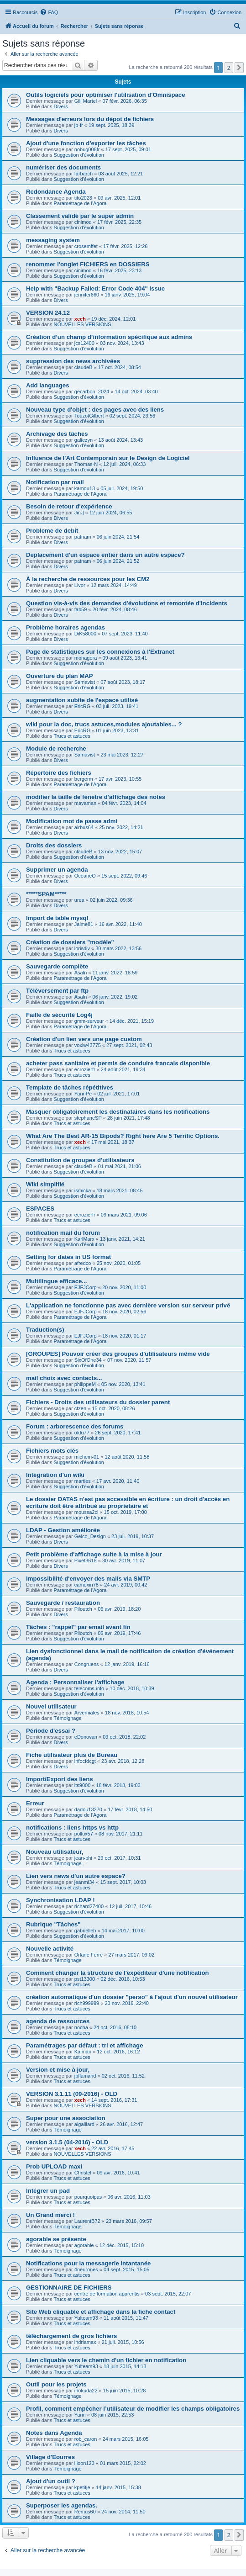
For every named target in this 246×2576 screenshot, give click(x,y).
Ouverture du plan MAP (59, 675)
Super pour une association (65, 2118)
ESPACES (40, 1208)
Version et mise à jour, (57, 2069)
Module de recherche (56, 748)
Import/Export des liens (59, 1779)
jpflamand (85, 2076)
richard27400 (89, 1906)
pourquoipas (88, 2197)
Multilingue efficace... (56, 1281)
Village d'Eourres (50, 2457)
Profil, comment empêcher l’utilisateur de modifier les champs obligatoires (133, 2408)
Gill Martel (85, 101)
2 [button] (228, 67)
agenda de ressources (57, 2021)
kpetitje (82, 2487)
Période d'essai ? (50, 1730)
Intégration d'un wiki (55, 1474)
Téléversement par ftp (57, 990)
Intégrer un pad (48, 2190)
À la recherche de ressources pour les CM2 (87, 579)
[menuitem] (49, 12)
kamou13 (84, 488)
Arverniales (86, 1712)
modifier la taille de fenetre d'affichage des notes (95, 796)
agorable (84, 2245)
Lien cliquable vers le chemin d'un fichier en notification (106, 2360)
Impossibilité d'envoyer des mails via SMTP (88, 1578)
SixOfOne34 (88, 1360)
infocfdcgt (85, 1761)
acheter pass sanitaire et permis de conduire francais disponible (118, 1063)
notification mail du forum (63, 1232)
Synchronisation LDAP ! (60, 1900)
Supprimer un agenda (57, 869)
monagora (85, 658)
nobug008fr (87, 149)
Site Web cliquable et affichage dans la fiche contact (100, 2311)
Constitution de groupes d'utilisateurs (80, 1160)
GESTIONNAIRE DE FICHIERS (69, 2287)
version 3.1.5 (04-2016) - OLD (67, 2142)
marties (82, 1481)
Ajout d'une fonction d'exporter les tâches (86, 143)
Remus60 (85, 2511)
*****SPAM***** (46, 893)
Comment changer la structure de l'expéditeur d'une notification (117, 1972)
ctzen (80, 1408)
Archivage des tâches (57, 433)
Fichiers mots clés (52, 1450)
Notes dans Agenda (54, 2432)
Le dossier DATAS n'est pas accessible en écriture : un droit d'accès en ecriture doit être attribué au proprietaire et (128, 1502)
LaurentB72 (87, 2221)
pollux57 (83, 1833)
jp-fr (78, 125)
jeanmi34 (84, 1882)
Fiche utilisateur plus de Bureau (71, 1754)
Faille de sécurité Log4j (59, 1014)
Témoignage (68, 1718)
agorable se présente (56, 2239)
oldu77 (81, 1432)
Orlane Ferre (88, 1954)
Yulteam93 (86, 2318)
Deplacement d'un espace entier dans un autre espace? (105, 554)
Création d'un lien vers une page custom (84, 1039)
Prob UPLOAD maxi (54, 2166)
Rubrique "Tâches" (53, 1924)
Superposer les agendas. (61, 2505)
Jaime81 (84, 924)
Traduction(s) (45, 1329)
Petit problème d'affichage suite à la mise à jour (94, 1554)
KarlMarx (84, 1239)
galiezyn (83, 440)
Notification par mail (55, 482)
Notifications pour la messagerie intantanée (88, 2263)
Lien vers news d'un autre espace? (76, 1875)
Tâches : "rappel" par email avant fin (78, 1627)
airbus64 (84, 827)
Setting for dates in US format (68, 1257)
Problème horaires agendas (65, 627)
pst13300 (84, 1979)
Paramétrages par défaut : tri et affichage (84, 2045)
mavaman (85, 803)
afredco (82, 1263)
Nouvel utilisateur (51, 1706)
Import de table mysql (57, 918)
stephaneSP (88, 1118)
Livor (79, 585)
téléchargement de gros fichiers (71, 2336)
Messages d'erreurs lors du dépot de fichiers (90, 119)
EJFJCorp (85, 1287)
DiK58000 (85, 633)
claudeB (83, 367)
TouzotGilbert (89, 415)
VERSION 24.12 (48, 312)
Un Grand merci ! (50, 2214)
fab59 (80, 609)
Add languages (47, 385)
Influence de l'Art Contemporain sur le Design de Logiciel (108, 458)
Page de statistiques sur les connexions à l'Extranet (100, 651)
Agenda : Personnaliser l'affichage (75, 1682)
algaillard (84, 2124)
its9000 (82, 1785)
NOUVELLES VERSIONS (82, 324)
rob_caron (85, 2439)
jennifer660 (86, 294)
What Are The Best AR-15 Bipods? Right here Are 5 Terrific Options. (123, 1135)
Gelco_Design (90, 1536)
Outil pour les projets (56, 2384)
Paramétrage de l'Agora (80, 203)
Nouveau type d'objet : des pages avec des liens (95, 409)
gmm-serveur (89, 1021)
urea (79, 900)
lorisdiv (82, 948)
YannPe (83, 1093)
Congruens (86, 1664)
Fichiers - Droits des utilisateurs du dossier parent (98, 1402)
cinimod (83, 222)
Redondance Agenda (56, 191)
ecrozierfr (84, 1069)
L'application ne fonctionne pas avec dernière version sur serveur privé (128, 1305)
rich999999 (86, 2003)
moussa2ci (86, 1512)
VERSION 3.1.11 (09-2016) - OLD (71, 2093)
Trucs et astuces (72, 736)
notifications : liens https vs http (72, 1827)
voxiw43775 (87, 1045)
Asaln (80, 972)
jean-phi (83, 1858)
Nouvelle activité (49, 1948)
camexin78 (86, 1584)
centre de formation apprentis (107, 2293)
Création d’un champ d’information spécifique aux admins (109, 336)
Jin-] (79, 512)
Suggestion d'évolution (79, 155)
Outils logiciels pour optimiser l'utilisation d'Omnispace (105, 94)
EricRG (82, 706)
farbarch (83, 173)
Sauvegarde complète (57, 966)
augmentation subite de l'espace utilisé (82, 700)
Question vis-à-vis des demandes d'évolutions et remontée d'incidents (126, 603)
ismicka (82, 1190)
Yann (80, 2414)
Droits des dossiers (54, 845)
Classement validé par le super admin (80, 215)
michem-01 (86, 1457)
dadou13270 (88, 1809)
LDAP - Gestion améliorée (63, 1530)
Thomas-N (86, 464)
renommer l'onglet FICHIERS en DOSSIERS (88, 264)
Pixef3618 (85, 1560)
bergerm (83, 779)
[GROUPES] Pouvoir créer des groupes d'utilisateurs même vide (118, 1353)
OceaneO (85, 875)
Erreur (35, 1803)
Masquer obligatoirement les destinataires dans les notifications (117, 1111)
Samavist (84, 682)
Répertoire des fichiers (58, 772)
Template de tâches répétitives (69, 1087)
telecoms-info (89, 1688)
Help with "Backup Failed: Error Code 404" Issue (95, 288)
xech (80, 319)
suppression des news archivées (73, 361)
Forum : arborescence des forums (74, 1426)
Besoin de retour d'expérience (69, 506)
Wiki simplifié (45, 1184)
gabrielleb (85, 1930)
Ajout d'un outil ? (50, 2481)
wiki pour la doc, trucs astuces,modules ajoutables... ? (104, 724)
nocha (81, 2027)
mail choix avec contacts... (64, 1378)
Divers (61, 106)
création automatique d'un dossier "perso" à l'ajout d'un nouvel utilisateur (132, 1997)
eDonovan (85, 1737)
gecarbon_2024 (91, 391)
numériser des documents (63, 167)
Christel (82, 2172)
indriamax (85, 2342)
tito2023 (83, 198)
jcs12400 (84, 343)
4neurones (86, 2269)
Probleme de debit (52, 530)
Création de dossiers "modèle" (70, 942)
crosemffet (86, 246)
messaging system (53, 240)
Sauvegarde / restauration (63, 1602)
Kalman (82, 2051)
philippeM (85, 1384)
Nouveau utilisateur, (54, 1851)
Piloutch (83, 1609)
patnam (82, 537)
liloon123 (84, 2463)
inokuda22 (86, 2390)
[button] (239, 67)
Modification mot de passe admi (71, 821)
